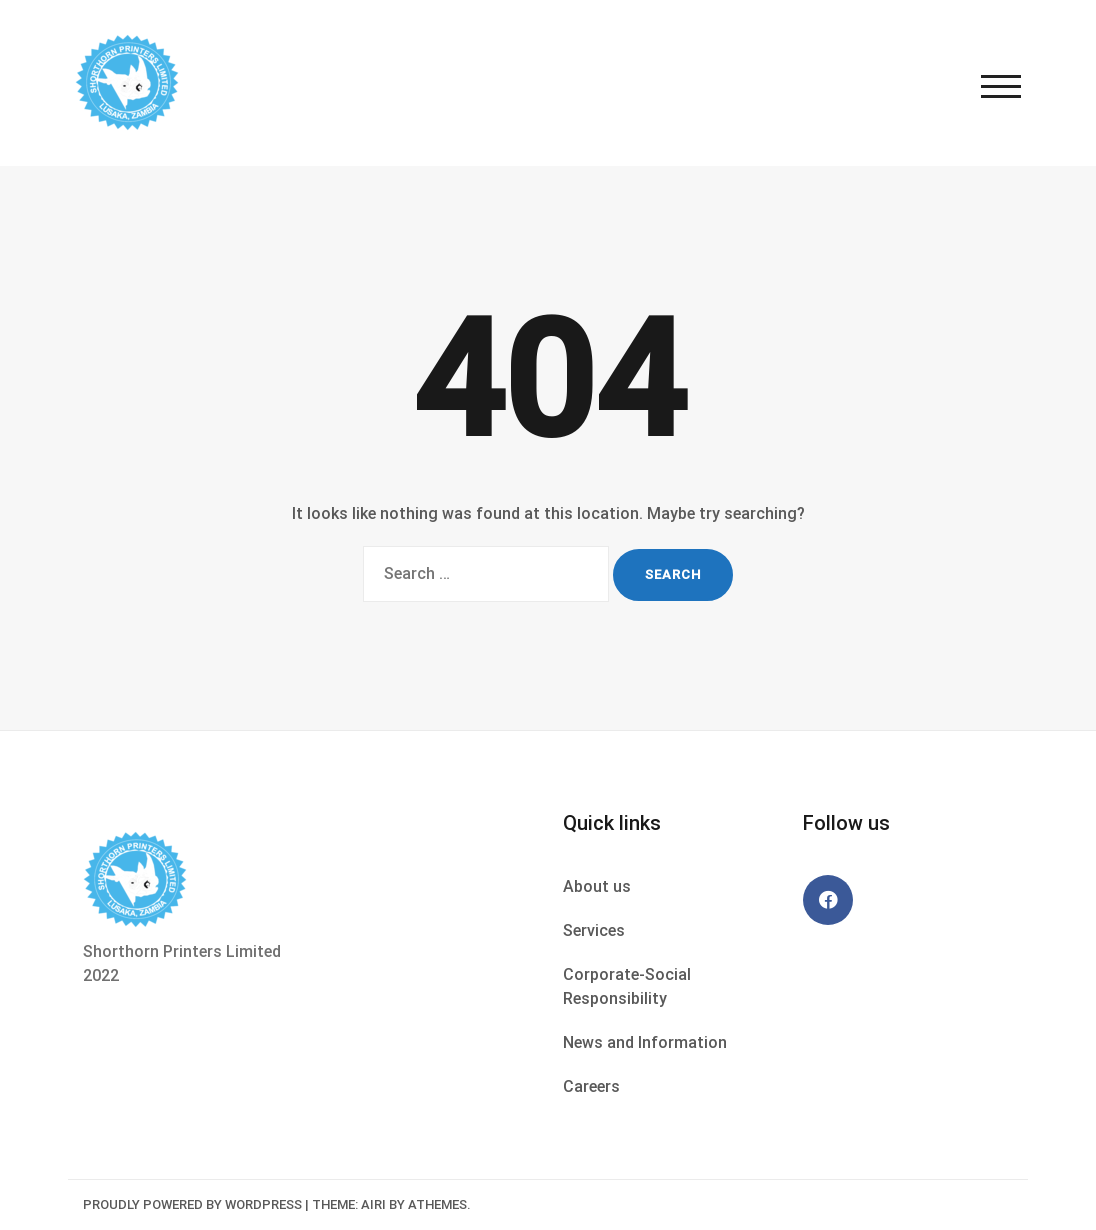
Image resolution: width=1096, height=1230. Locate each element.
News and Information (645, 1042)
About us (597, 886)
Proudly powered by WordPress (192, 1204)
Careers (591, 1086)
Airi (373, 1204)
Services (594, 930)
